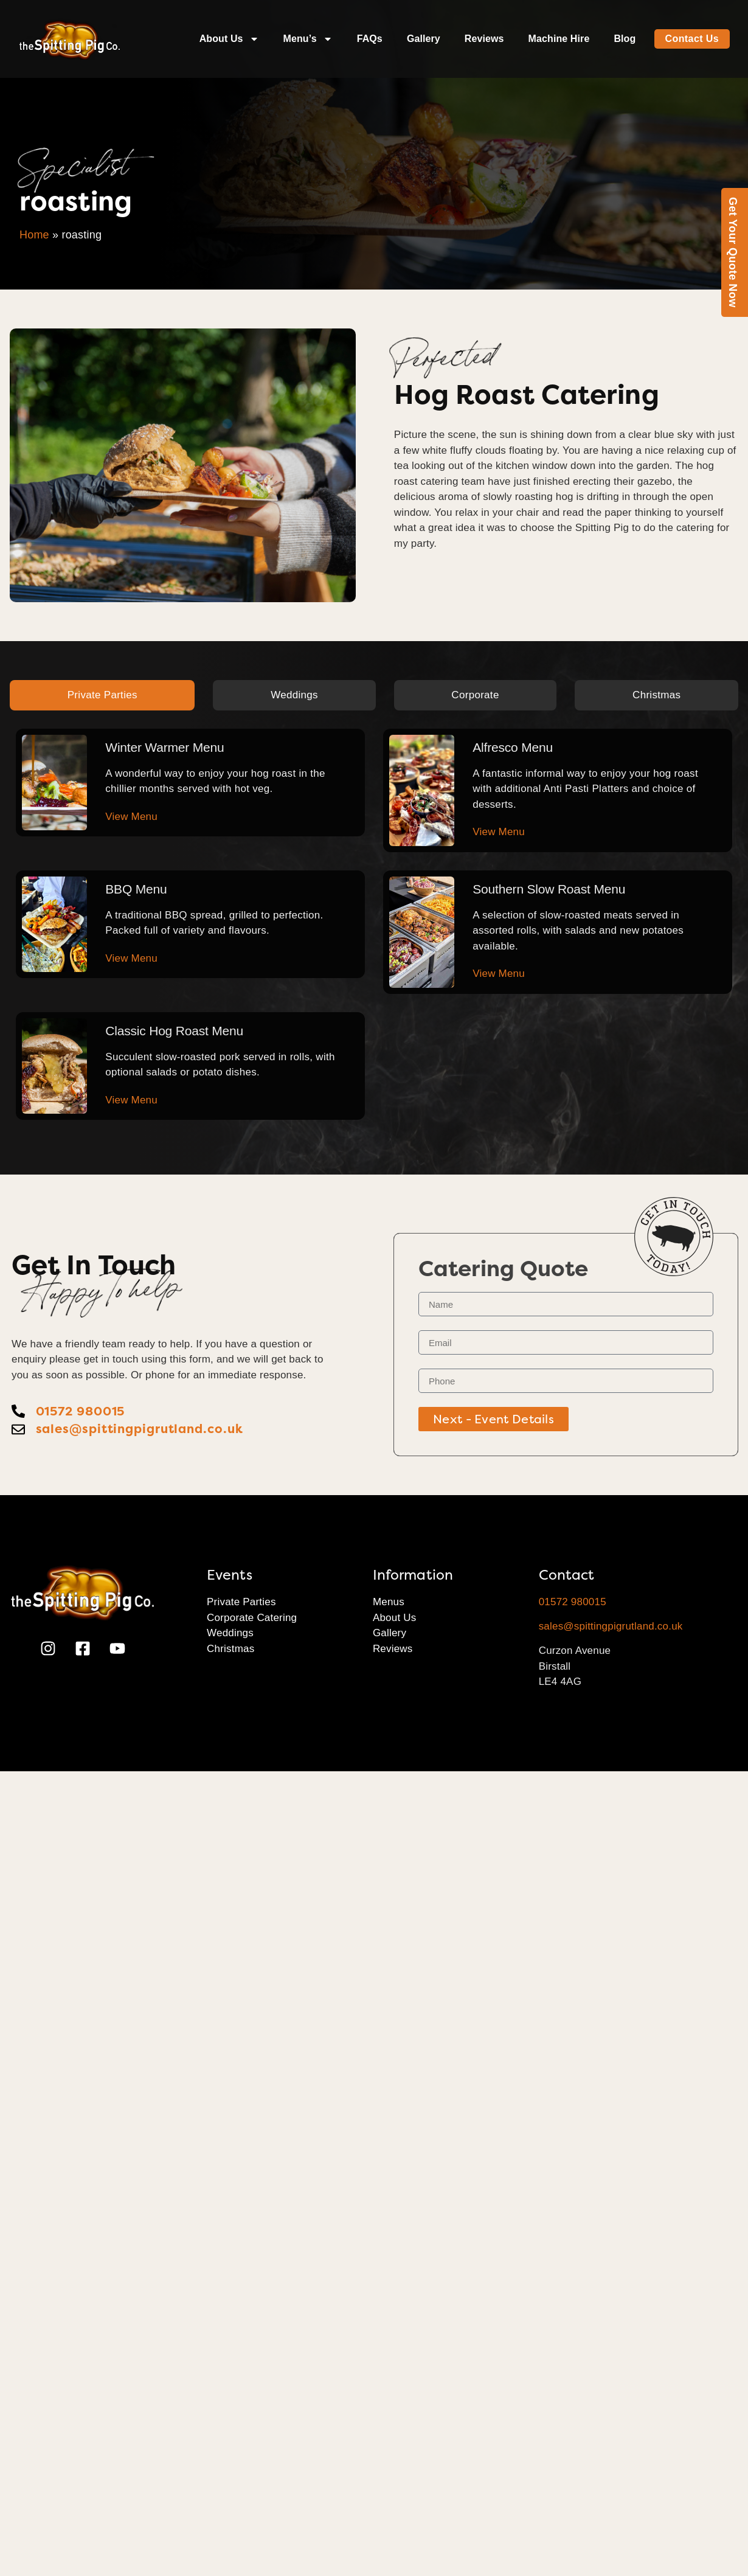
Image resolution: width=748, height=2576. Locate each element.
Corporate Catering (252, 1617)
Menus (388, 1602)
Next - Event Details (493, 1419)
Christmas (230, 1648)
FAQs (370, 38)
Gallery (423, 38)
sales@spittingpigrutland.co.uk (611, 1626)
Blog (624, 38)
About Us (229, 39)
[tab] (102, 695)
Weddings (230, 1633)
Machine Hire (559, 38)
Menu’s (308, 39)
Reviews (484, 38)
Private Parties (241, 1602)
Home (34, 235)
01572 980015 (572, 1602)
